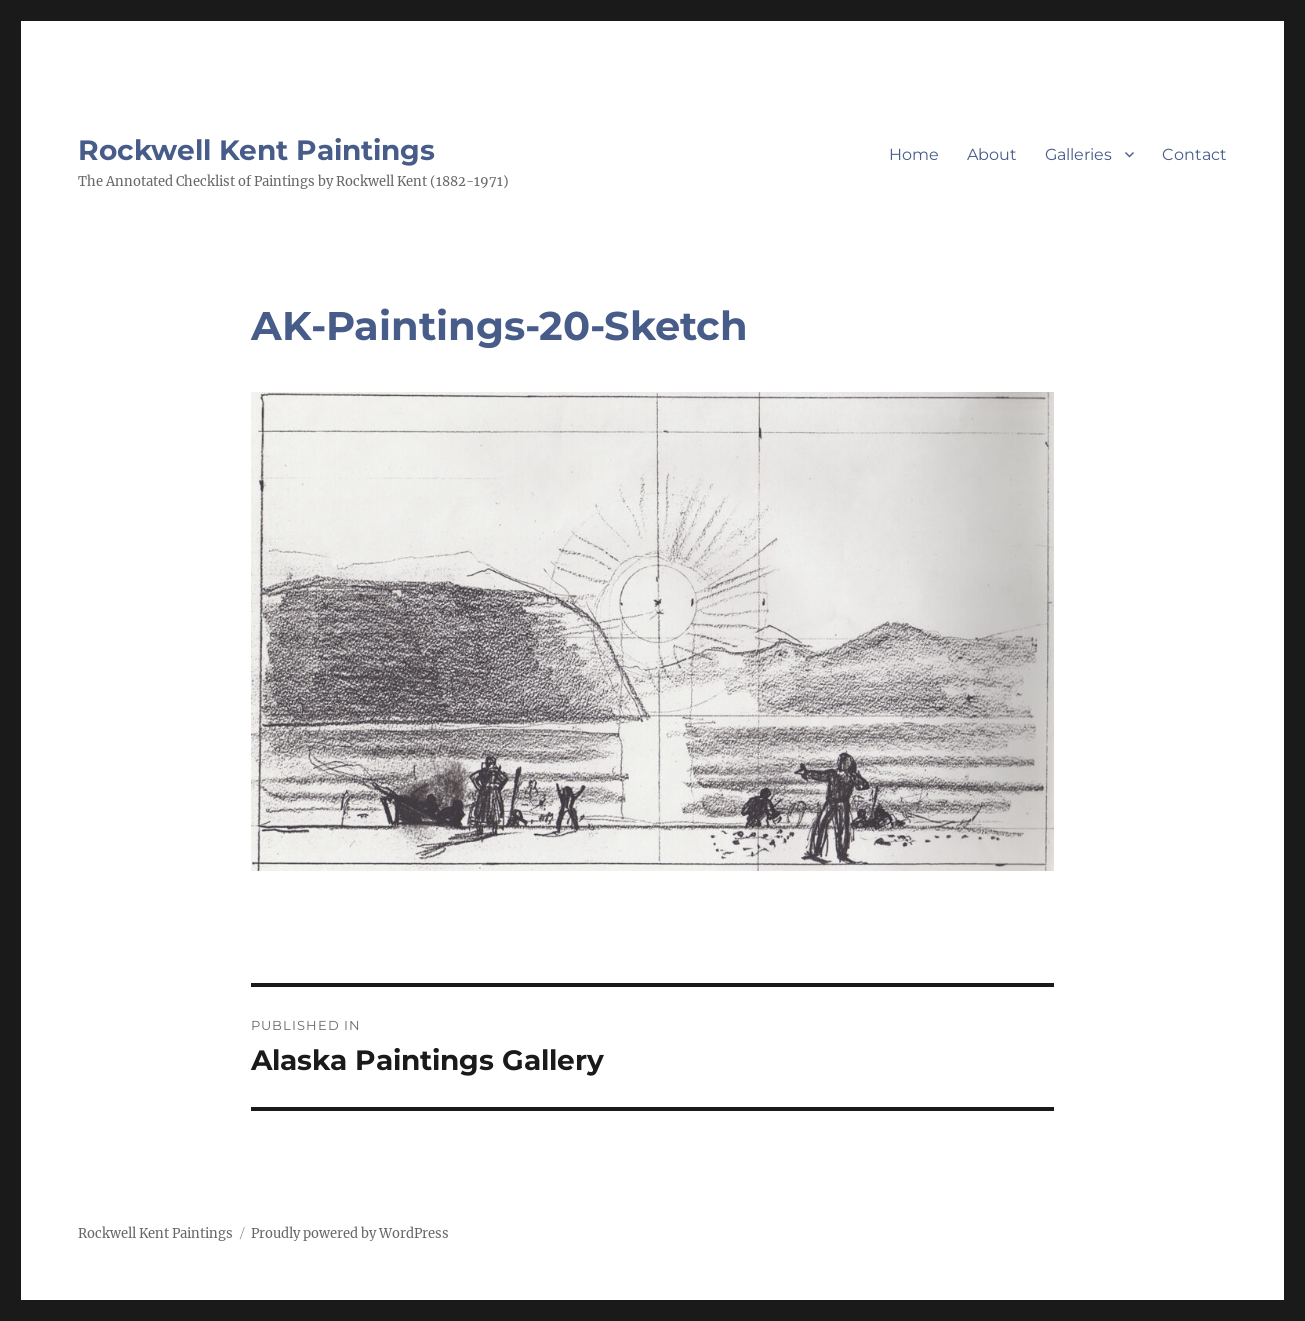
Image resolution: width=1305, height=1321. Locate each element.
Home (914, 154)
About (992, 154)
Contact (1194, 154)
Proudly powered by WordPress (350, 1233)
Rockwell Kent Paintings (256, 150)
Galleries (1078, 154)
